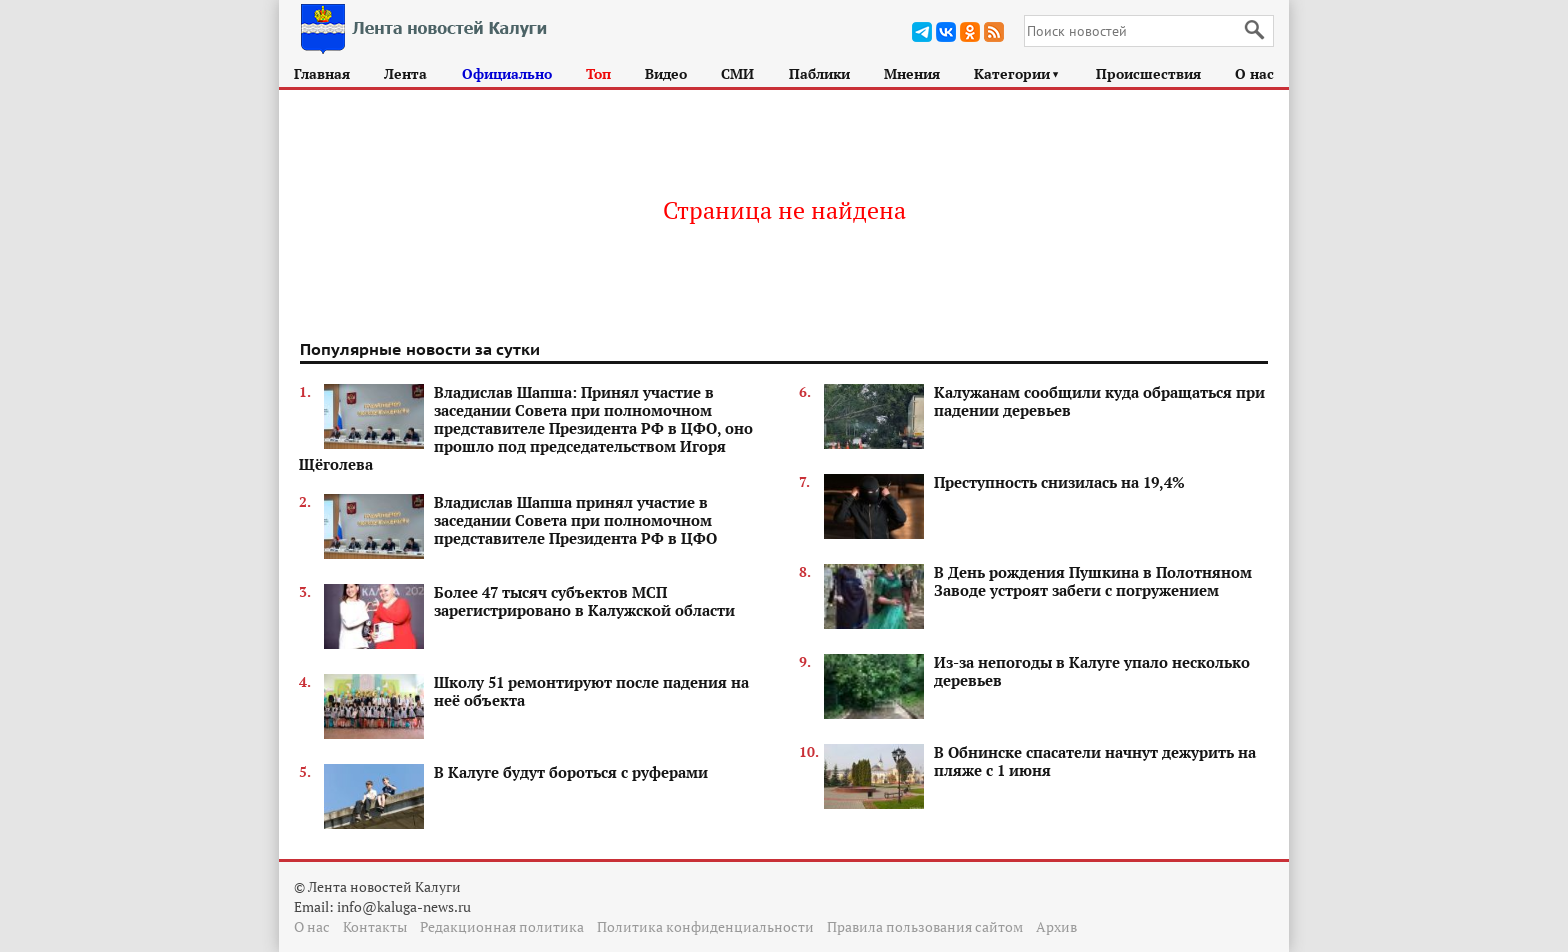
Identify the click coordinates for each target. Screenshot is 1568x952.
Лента (405, 73)
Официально (507, 73)
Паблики (819, 73)
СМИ (737, 73)
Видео (666, 73)
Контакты (375, 926)
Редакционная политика (502, 926)
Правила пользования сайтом (925, 926)
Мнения (912, 73)
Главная (322, 73)
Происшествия (1148, 73)
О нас (1254, 73)
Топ (598, 73)
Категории (1017, 73)
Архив (1056, 926)
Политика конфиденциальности (705, 926)
